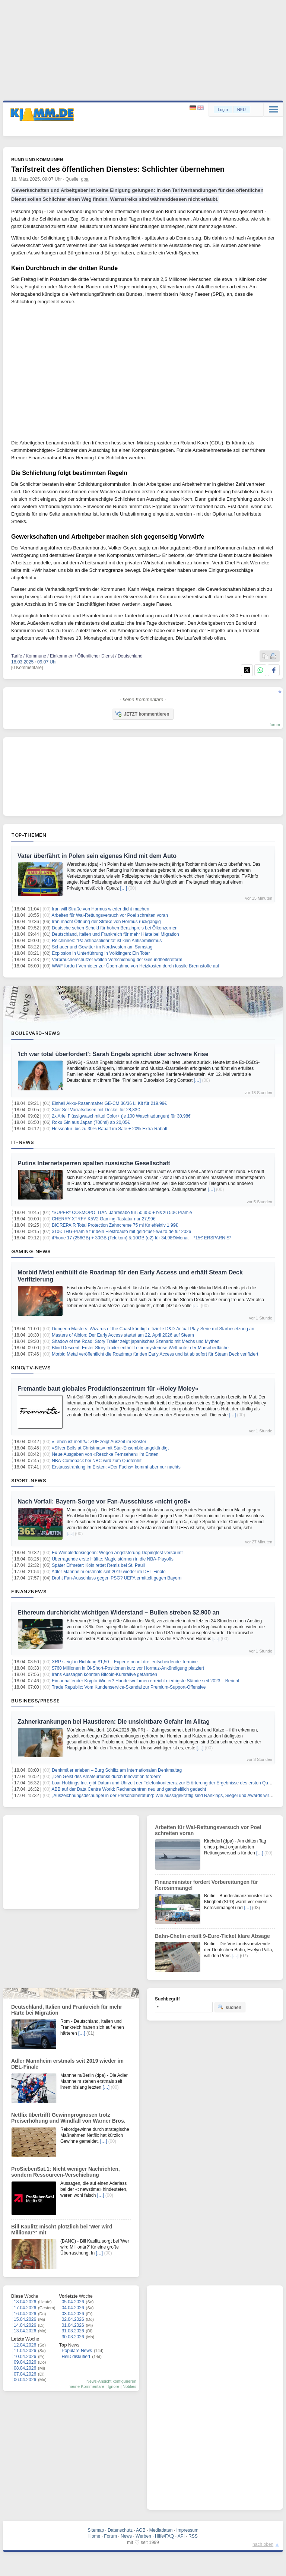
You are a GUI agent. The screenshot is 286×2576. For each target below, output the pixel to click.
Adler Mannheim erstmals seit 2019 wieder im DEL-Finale (109, 1571)
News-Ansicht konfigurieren (111, 2381)
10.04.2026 (25, 2356)
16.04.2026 (25, 2313)
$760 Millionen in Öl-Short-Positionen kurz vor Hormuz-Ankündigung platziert (128, 1668)
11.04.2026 (25, 2350)
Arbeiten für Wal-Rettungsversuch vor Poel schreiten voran (110, 915)
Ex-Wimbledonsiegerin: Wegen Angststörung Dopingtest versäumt (117, 1552)
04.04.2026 (73, 2307)
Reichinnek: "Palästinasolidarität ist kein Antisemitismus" (107, 940)
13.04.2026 (25, 2330)
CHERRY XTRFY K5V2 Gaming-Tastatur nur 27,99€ (103, 1219)
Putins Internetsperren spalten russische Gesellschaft (94, 1163)
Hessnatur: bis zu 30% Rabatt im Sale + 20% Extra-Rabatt (109, 1128)
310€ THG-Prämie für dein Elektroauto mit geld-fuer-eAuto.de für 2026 (121, 1231)
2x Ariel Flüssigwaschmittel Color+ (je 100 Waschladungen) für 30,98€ (121, 1116)
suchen (229, 2007)
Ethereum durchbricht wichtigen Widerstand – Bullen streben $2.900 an (118, 1612)
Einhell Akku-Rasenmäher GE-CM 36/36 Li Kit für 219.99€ (109, 1103)
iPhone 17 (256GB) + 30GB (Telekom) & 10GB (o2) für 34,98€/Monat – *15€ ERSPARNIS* (141, 1238)
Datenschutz (120, 2530)
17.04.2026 (25, 2307)
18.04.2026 (25, 2301)
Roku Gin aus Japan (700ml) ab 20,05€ (91, 1122)
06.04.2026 (25, 2379)
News (126, 2536)
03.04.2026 (73, 2313)
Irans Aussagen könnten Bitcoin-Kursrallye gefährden (104, 1674)
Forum (110, 2536)
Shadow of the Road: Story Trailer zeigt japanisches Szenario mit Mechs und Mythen (135, 1341)
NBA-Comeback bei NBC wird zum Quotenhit (97, 1460)
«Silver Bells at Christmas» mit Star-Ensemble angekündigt (110, 1448)
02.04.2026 (73, 2319)
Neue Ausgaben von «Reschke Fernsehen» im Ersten (105, 1454)
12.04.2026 (25, 2345)
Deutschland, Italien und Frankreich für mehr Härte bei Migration (115, 934)
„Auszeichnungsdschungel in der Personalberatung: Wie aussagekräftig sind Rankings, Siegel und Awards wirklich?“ (167, 1795)
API (181, 2536)
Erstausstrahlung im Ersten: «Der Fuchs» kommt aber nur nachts (116, 1467)
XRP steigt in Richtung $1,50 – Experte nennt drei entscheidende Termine (125, 1661)
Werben (143, 2536)
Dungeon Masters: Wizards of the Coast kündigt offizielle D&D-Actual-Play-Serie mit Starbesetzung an (153, 1328)
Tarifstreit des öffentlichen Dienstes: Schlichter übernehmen (118, 169)
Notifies (129, 2386)
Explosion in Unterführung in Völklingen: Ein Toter (101, 953)
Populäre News (77, 2350)
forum (275, 724)
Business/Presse (35, 1701)
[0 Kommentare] (27, 667)
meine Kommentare (86, 2386)
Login (223, 109)
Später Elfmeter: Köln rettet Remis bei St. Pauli (98, 1565)
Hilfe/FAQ (164, 2536)
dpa (84, 179)
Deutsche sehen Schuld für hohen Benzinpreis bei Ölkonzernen (115, 928)
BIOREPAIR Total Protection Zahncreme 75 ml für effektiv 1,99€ (115, 1225)
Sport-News (28, 1480)
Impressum (187, 2530)
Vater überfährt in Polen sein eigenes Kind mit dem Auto (97, 856)
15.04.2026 (25, 2319)
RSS (193, 2536)
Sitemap (96, 2530)
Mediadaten (161, 2530)
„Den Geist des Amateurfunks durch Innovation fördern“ (106, 1776)
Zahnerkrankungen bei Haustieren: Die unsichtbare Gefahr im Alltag (114, 1721)
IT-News (22, 1142)
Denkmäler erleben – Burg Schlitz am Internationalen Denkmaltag (117, 1770)
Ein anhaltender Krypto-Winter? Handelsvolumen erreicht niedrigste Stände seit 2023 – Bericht (145, 1680)
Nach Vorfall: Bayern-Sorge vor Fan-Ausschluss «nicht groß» (104, 1501)
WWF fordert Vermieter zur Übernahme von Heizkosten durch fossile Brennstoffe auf (135, 966)
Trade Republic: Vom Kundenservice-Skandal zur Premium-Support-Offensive (129, 1687)
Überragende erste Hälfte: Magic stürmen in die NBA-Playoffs (113, 1559)
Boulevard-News (35, 1033)
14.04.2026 (25, 2325)
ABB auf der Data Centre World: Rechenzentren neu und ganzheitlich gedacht (129, 1789)
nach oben (262, 2544)
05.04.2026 (73, 2301)
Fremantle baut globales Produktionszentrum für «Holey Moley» (108, 1388)
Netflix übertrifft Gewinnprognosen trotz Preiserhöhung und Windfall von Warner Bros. (68, 2118)
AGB (140, 2530)
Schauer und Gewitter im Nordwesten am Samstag (102, 947)
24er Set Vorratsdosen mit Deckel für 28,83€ (96, 1109)
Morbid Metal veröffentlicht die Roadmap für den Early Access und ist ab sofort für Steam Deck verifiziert (155, 1354)
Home (94, 2536)
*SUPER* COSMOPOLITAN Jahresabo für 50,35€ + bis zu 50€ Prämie (122, 1212)
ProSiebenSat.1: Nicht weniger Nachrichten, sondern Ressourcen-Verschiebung (65, 2172)
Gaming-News (31, 1251)
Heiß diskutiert (76, 2356)
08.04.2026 (25, 2368)
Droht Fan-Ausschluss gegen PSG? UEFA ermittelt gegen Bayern (116, 1578)
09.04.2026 (25, 2362)
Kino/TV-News (31, 1368)
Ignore (113, 2386)
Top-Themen (28, 835)
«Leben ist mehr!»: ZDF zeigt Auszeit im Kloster (99, 1441)
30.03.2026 (73, 2336)
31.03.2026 (73, 2330)
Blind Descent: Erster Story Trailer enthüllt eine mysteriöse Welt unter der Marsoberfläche (140, 1347)
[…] (123, 888)
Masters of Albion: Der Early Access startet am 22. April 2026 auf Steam (123, 1335)
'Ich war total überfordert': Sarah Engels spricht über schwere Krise (113, 1054)
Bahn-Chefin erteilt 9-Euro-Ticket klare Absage (212, 1936)
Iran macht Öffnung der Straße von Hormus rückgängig (106, 921)
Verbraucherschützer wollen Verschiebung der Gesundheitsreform (117, 959)
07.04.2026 (25, 2374)
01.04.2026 (73, 2325)
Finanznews (29, 1591)
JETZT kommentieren (142, 714)
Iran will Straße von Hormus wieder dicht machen (100, 909)
